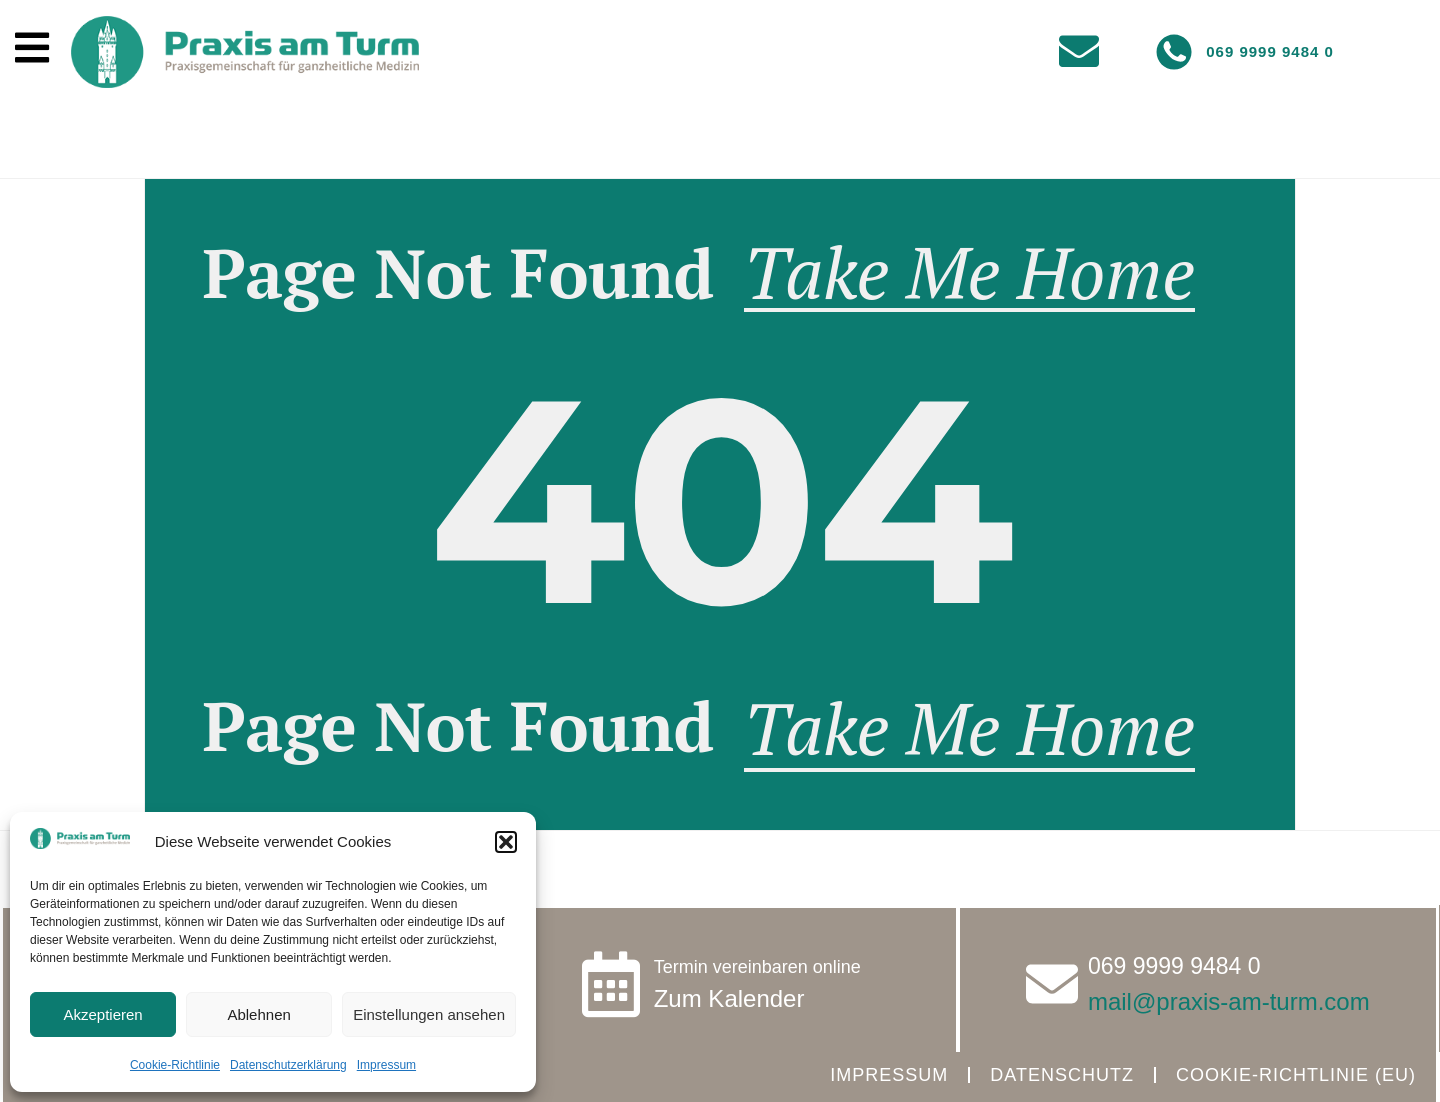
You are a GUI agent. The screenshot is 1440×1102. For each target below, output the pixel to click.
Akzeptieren (102, 1014)
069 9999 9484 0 (1270, 51)
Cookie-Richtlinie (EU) (1296, 1075)
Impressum (386, 1065)
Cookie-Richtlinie (175, 1065)
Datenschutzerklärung (288, 1065)
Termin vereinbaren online (757, 967)
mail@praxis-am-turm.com (1229, 1001)
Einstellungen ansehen (429, 1014)
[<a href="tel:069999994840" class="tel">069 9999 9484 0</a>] (1052, 984)
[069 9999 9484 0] (1174, 52)
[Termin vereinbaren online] (611, 984)
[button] (506, 842)
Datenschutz (1062, 1075)
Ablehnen (258, 1014)
